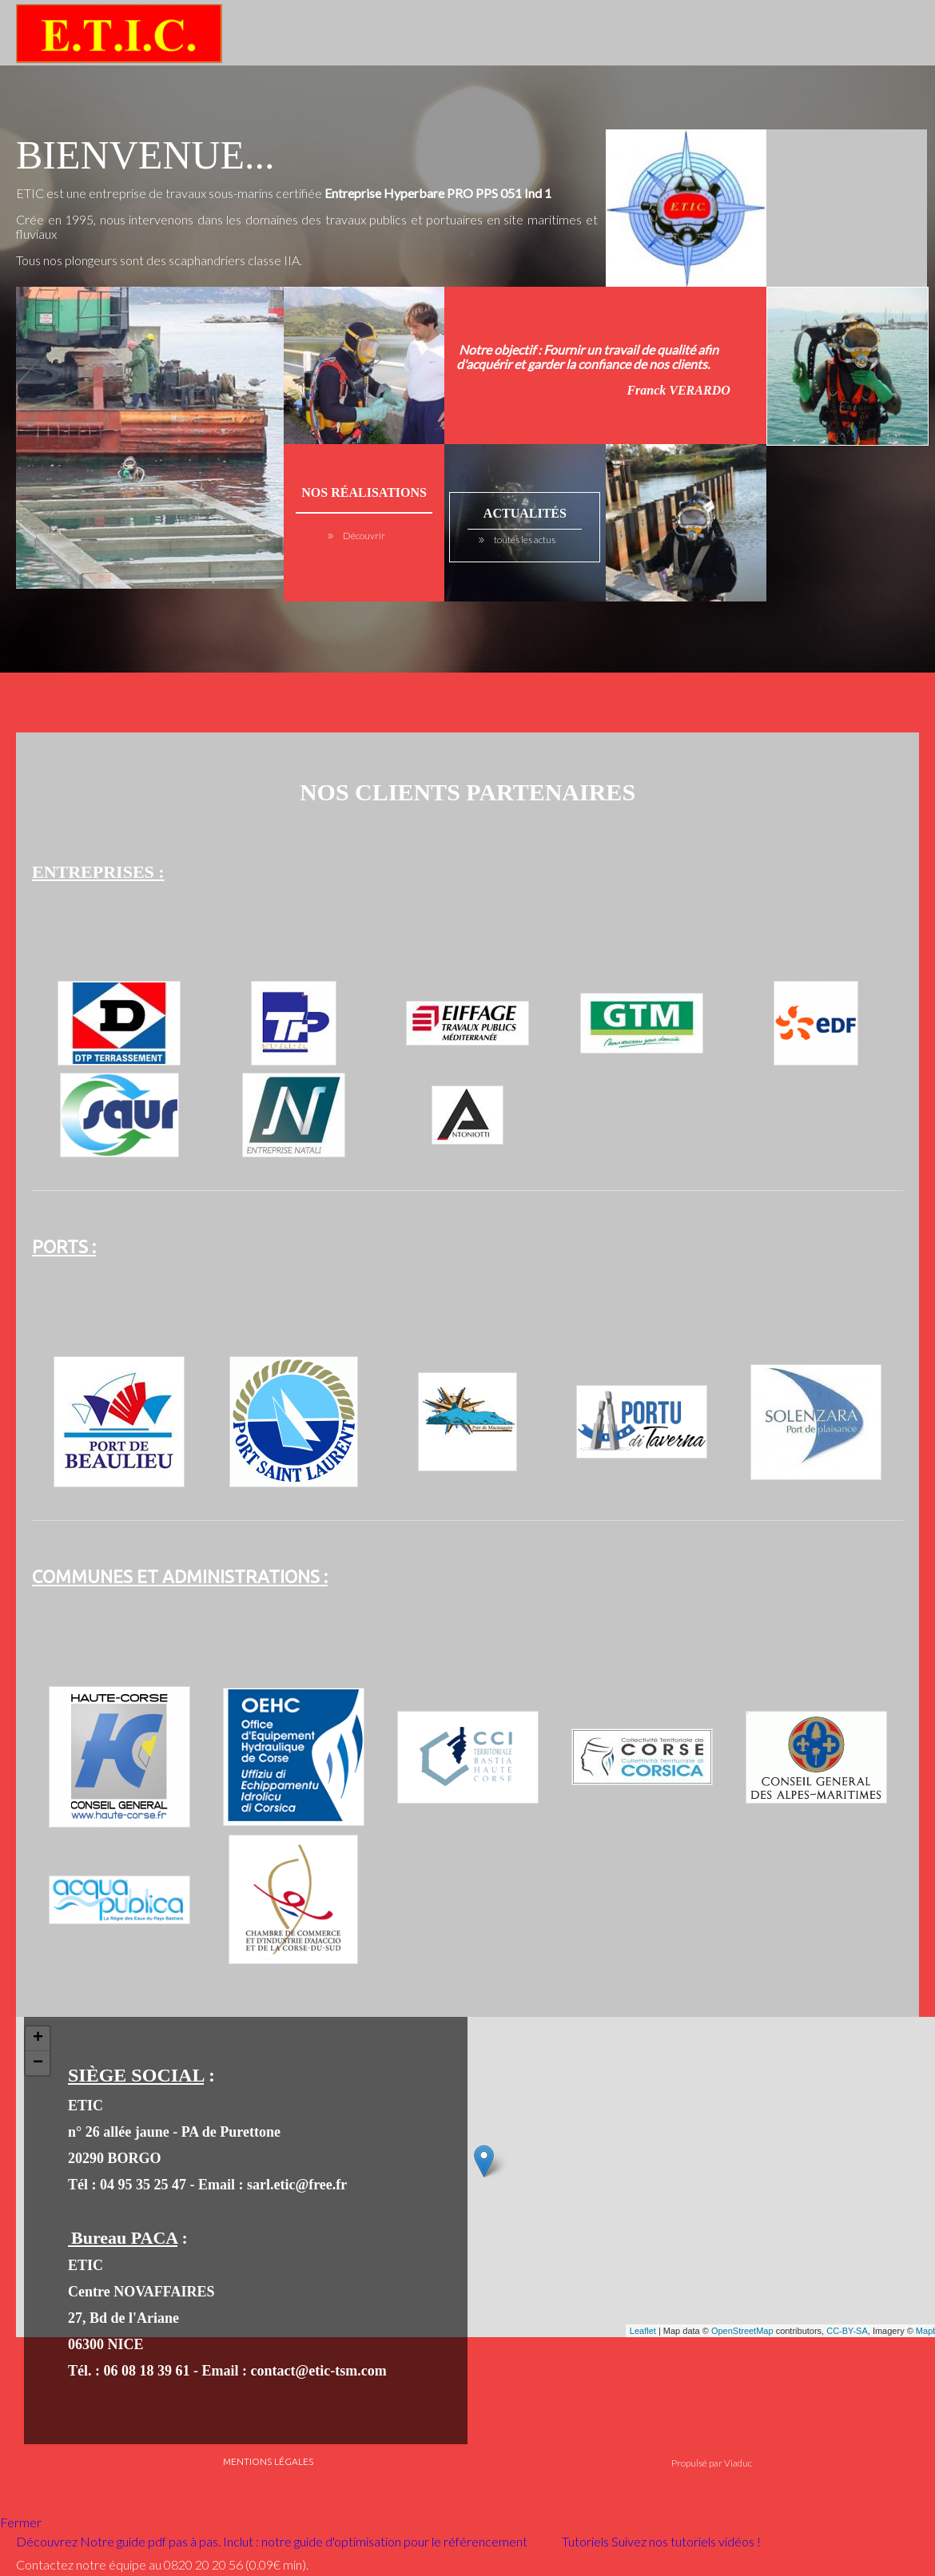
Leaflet (643, 2331)
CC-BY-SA (847, 2331)
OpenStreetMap (742, 2331)
